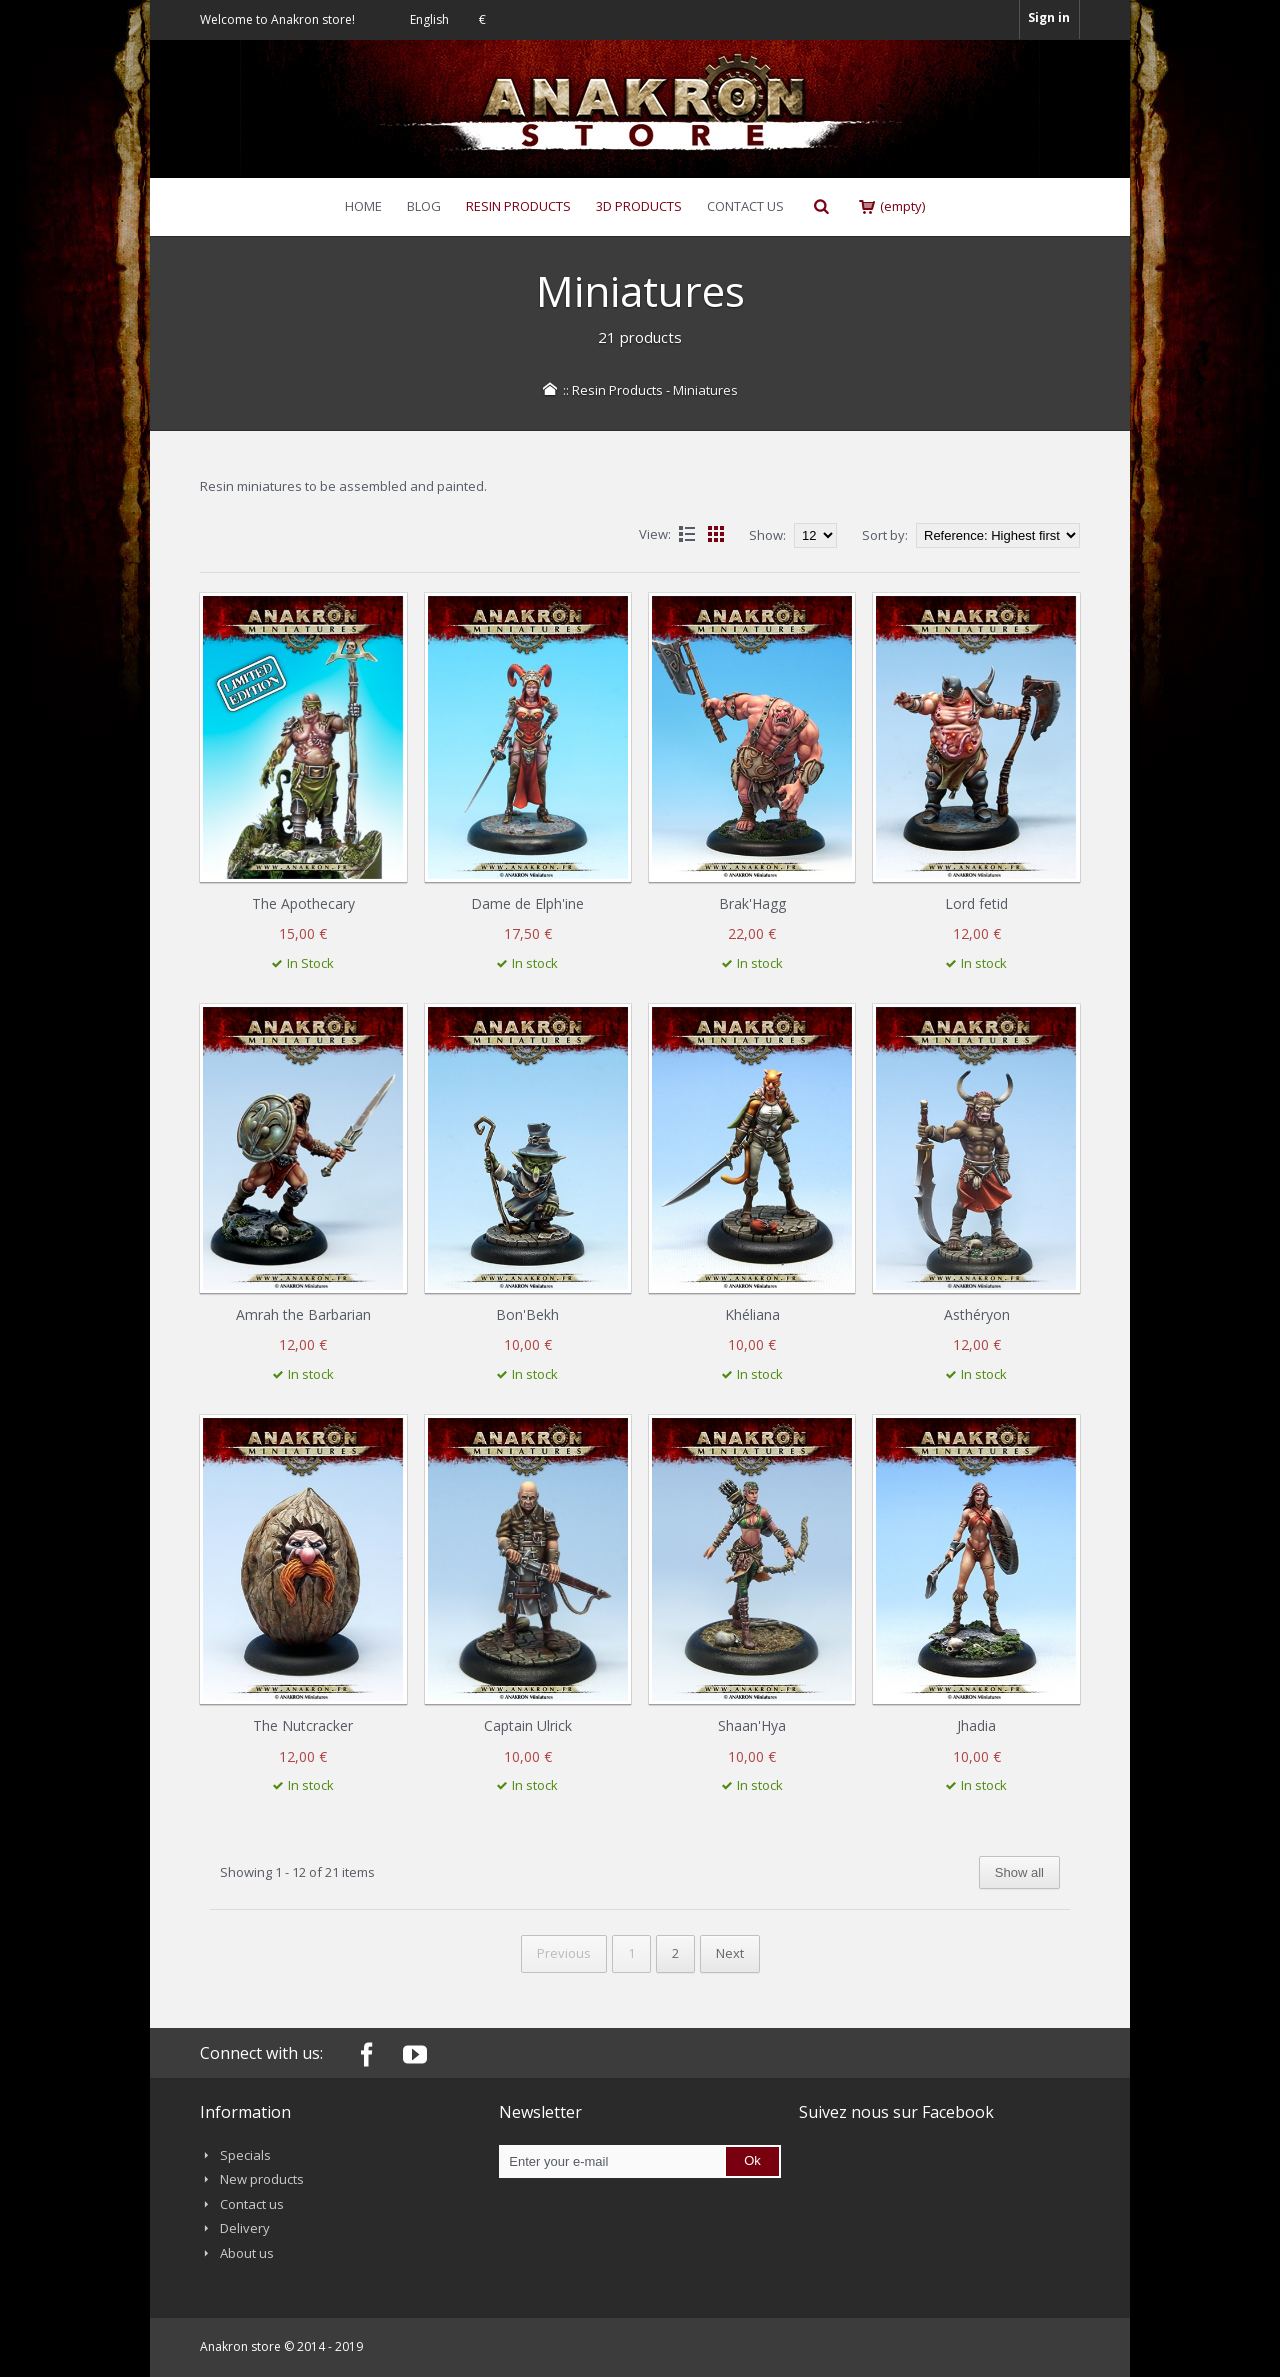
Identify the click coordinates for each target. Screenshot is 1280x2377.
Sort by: (885, 535)
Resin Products (617, 390)
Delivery (245, 2228)
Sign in (1049, 17)
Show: (769, 535)
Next (730, 1953)
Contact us (252, 2204)
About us (247, 2253)
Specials (245, 2155)
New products (262, 2179)
